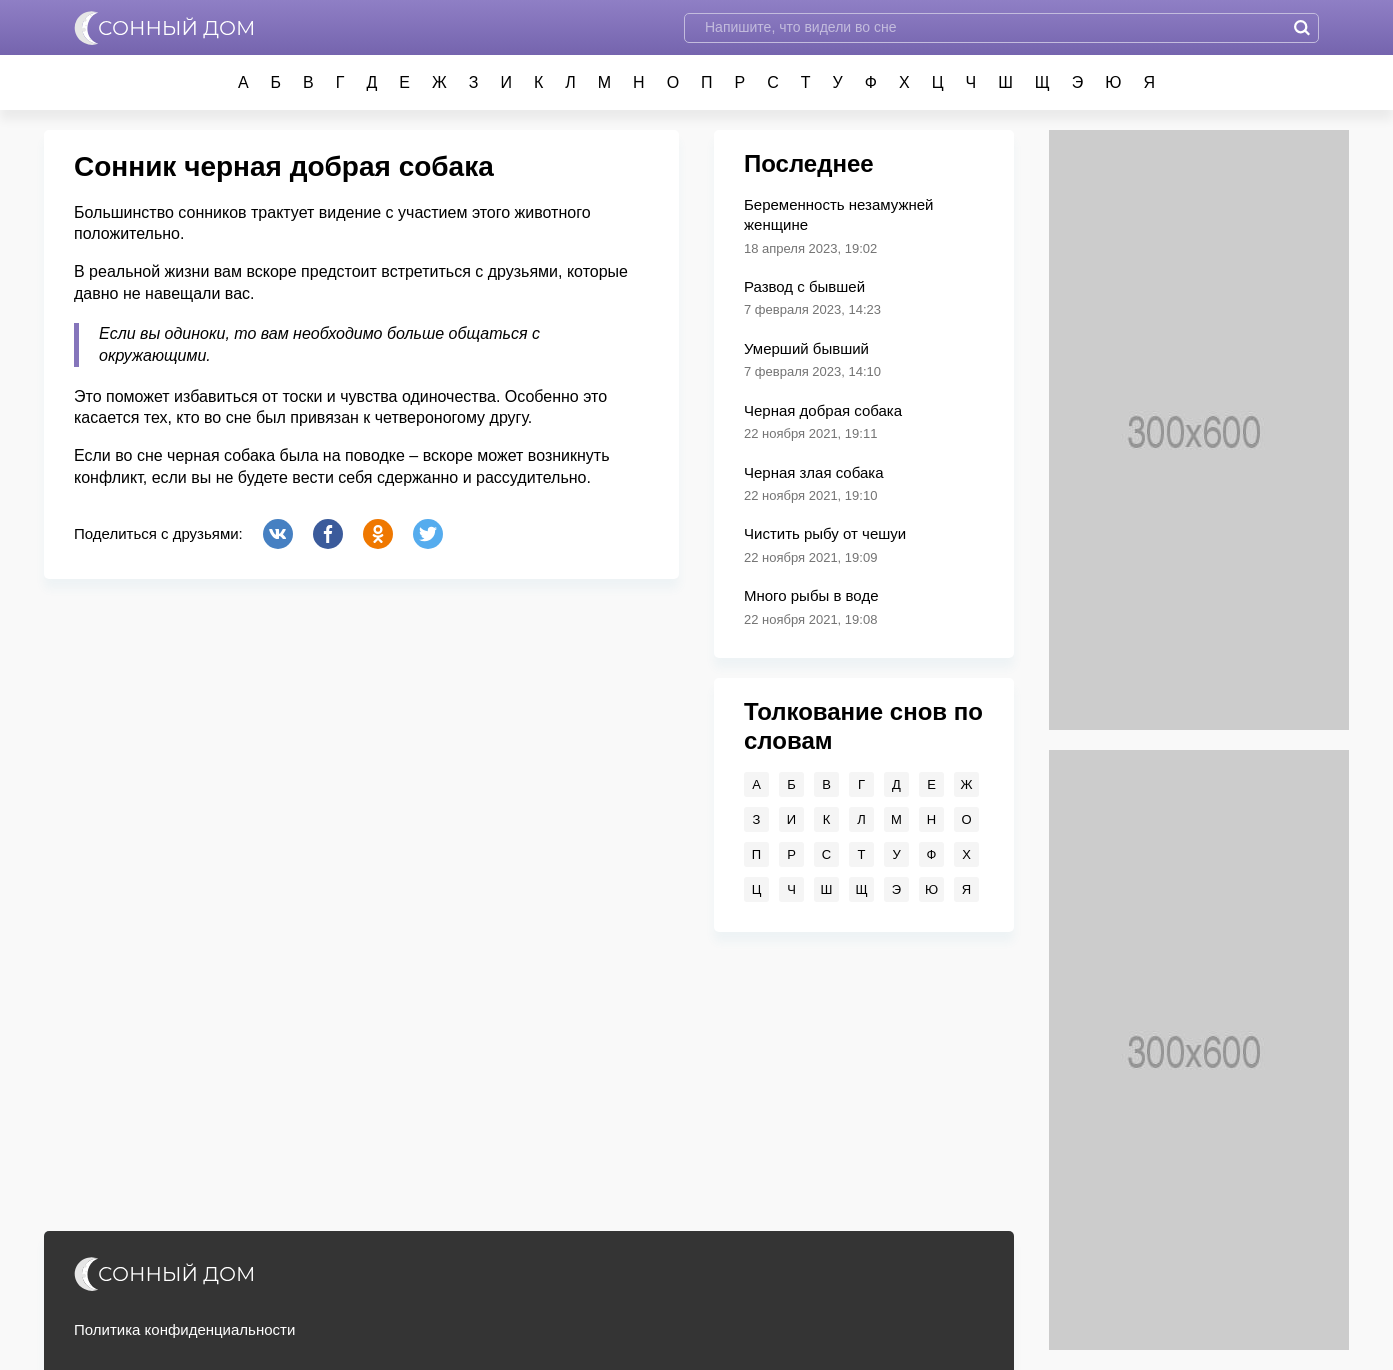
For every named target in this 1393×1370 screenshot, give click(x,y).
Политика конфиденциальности (184, 1329)
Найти (1301, 28)
